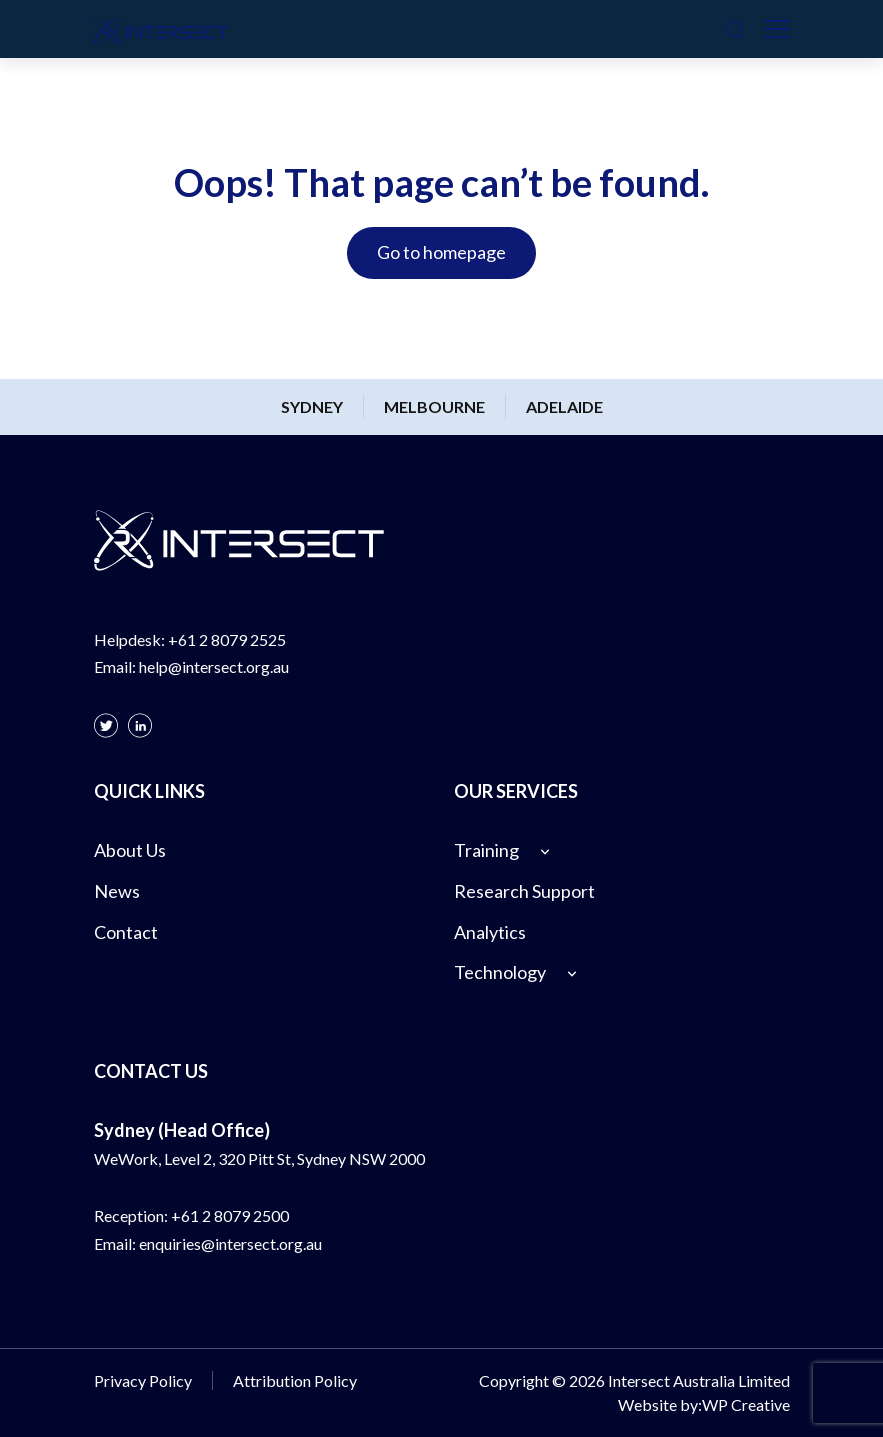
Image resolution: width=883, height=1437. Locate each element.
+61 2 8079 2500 (230, 1215)
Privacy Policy (143, 1380)
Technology (500, 972)
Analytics (490, 932)
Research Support (524, 891)
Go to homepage (441, 252)
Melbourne (434, 406)
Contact (126, 932)
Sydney (312, 406)
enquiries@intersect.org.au (230, 1243)
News (117, 891)
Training (486, 850)
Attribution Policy (295, 1380)
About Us (130, 850)
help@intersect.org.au (214, 666)
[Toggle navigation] (777, 29)
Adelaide (564, 406)
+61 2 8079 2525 (227, 639)
